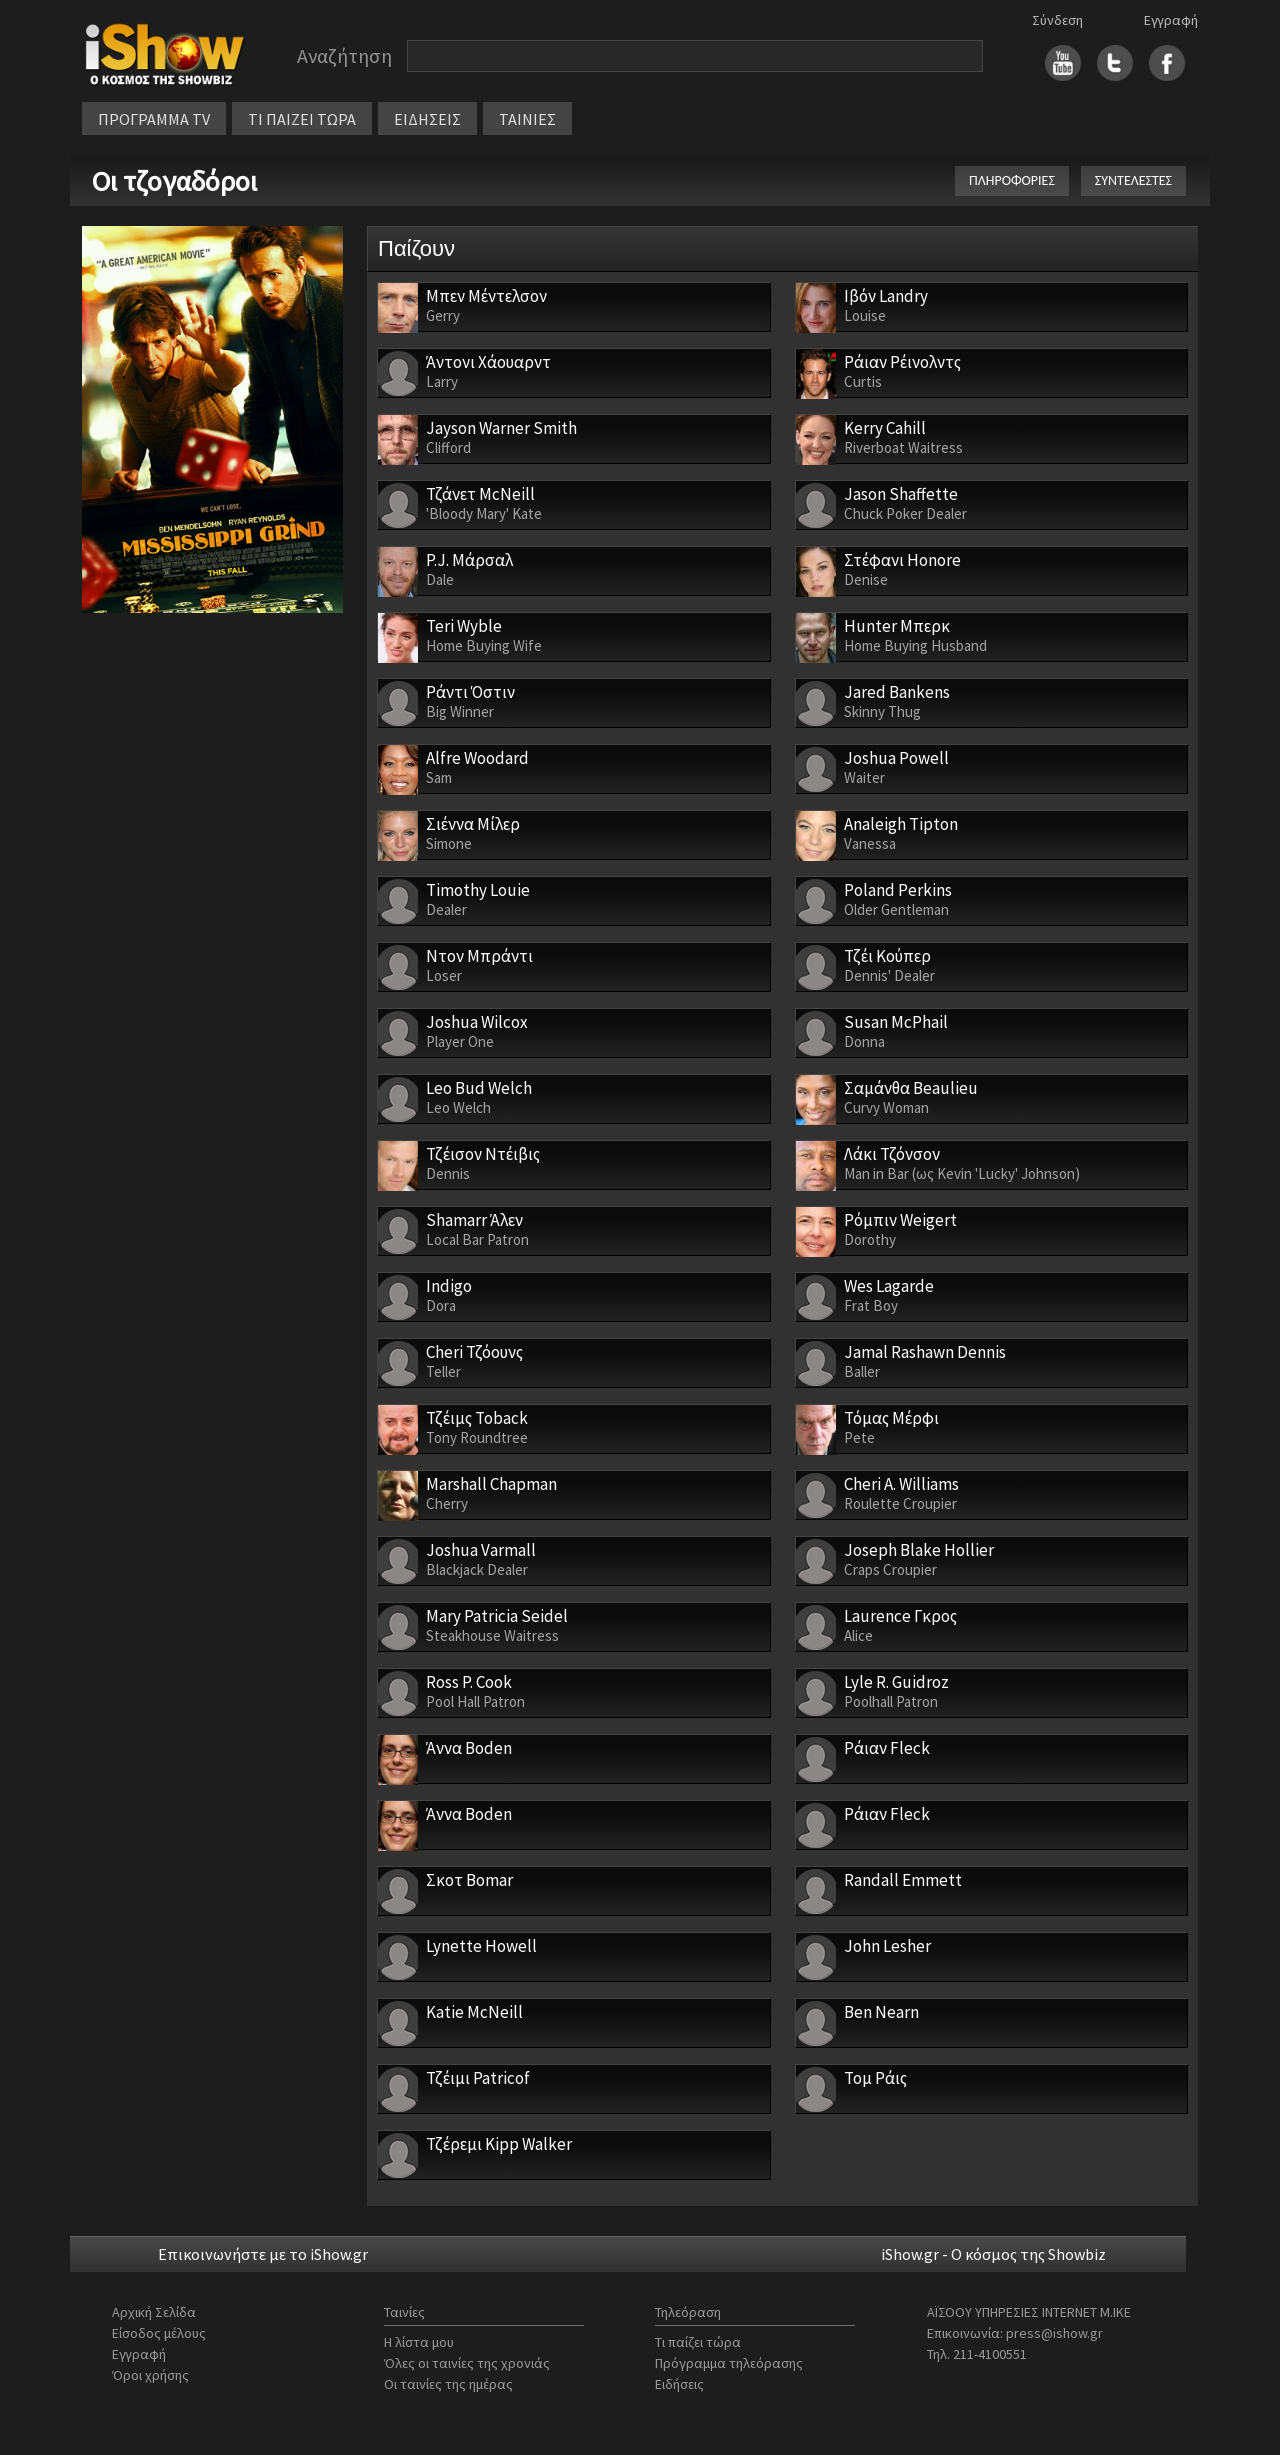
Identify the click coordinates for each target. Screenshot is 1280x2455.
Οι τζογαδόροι (174, 181)
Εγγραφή (1171, 20)
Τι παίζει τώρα (698, 2342)
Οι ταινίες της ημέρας (448, 2384)
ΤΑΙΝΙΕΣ (527, 119)
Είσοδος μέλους (159, 2333)
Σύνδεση (1057, 20)
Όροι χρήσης (150, 2375)
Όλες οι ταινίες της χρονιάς (467, 2363)
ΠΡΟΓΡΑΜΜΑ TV (154, 119)
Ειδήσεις (679, 2384)
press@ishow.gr (1054, 2333)
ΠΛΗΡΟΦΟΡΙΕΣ (1012, 180)
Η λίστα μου (419, 2342)
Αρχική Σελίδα (154, 2312)
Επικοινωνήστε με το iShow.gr (263, 2254)
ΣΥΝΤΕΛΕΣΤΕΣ (1133, 180)
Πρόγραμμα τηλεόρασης (729, 2363)
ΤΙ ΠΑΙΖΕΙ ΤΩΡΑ (302, 119)
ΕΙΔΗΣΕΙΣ (427, 119)
